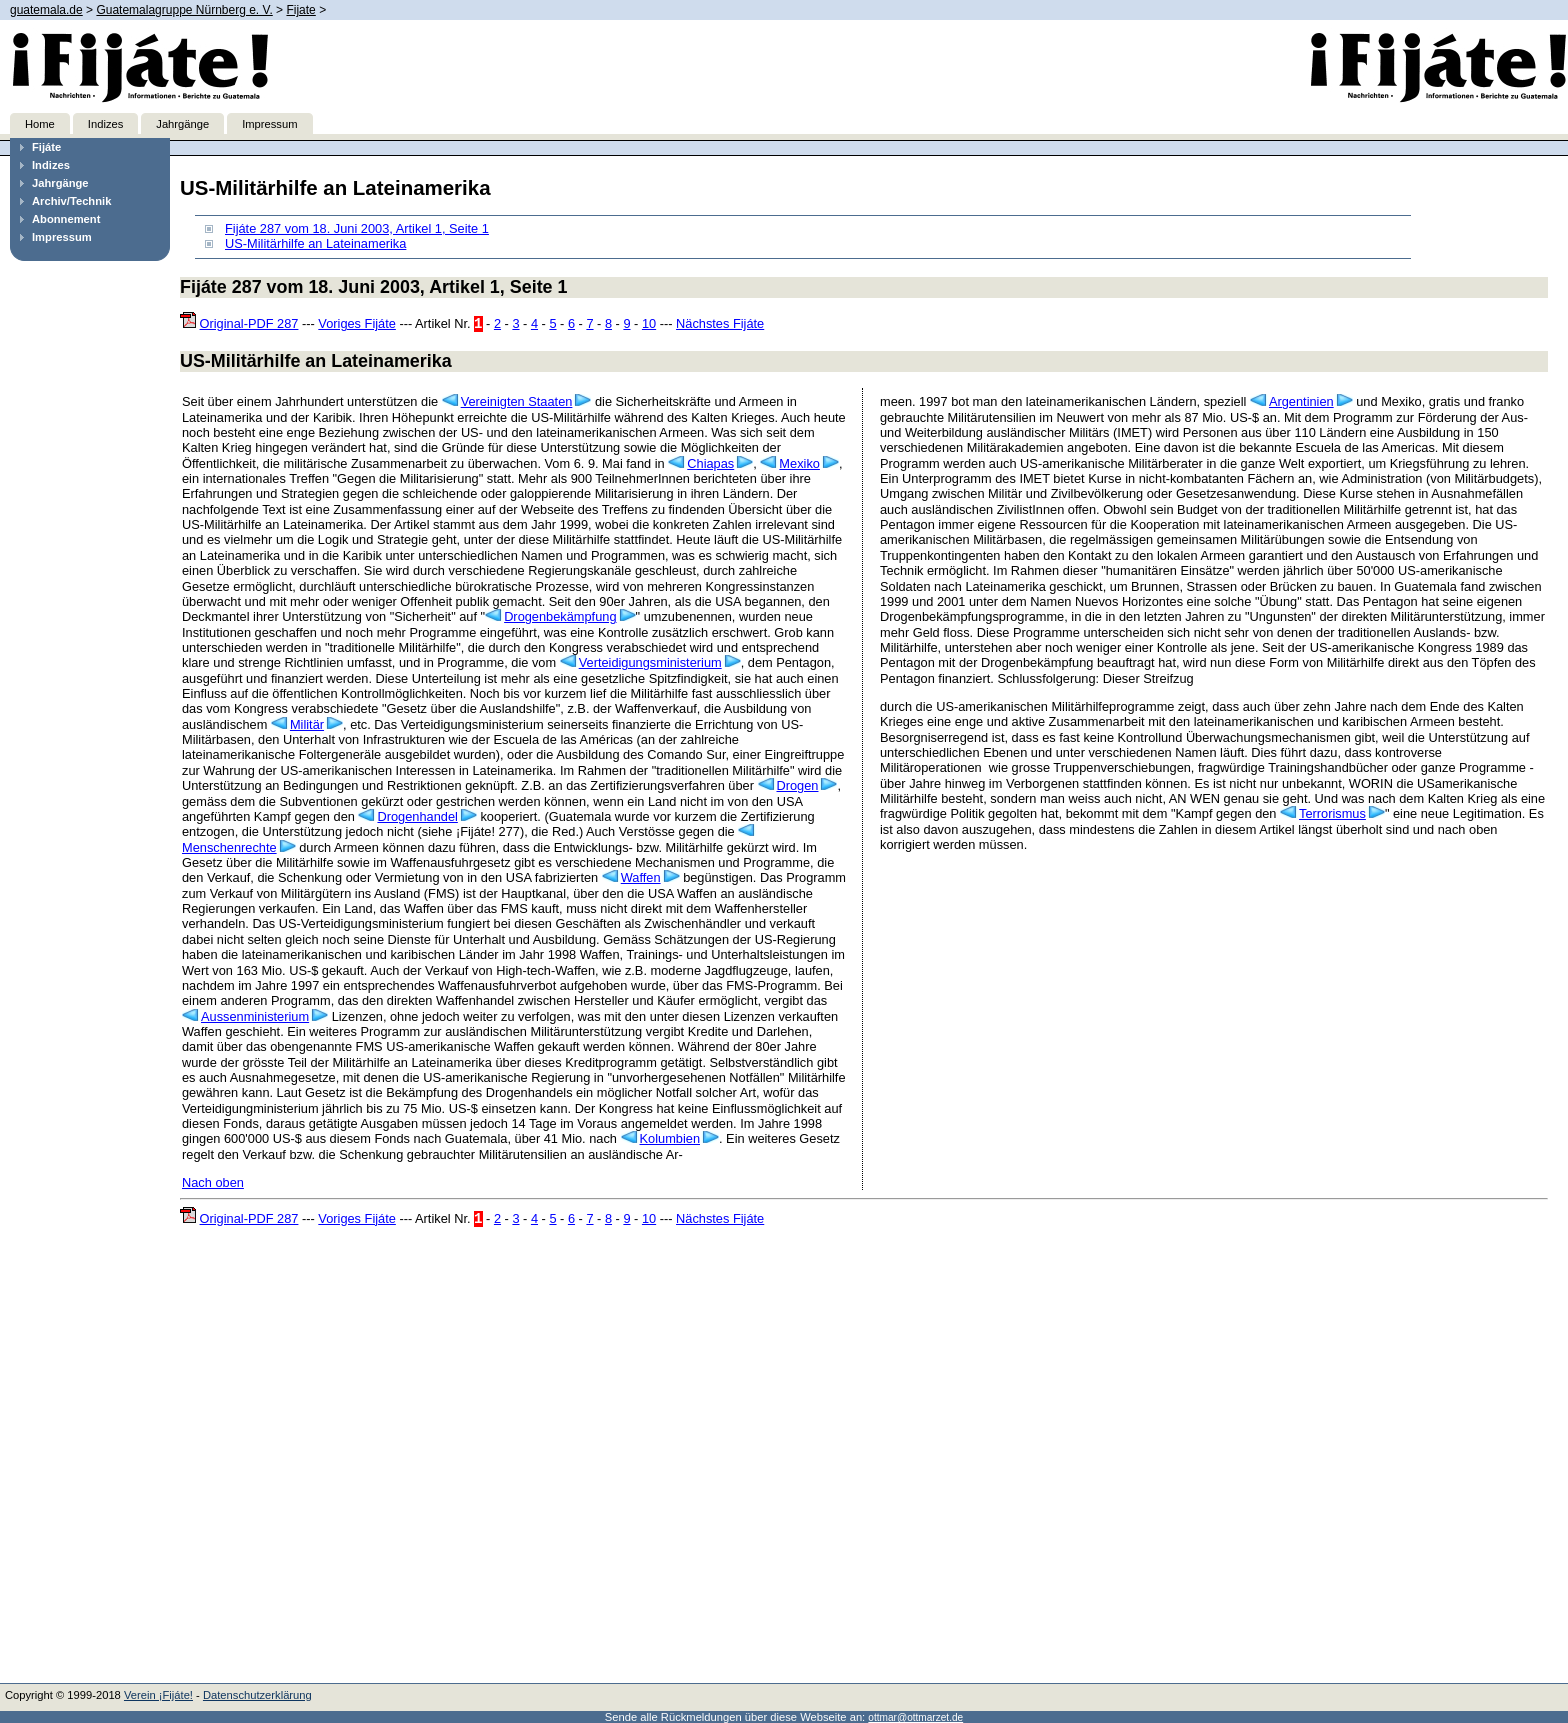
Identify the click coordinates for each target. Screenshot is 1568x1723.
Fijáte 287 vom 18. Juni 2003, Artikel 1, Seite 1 (357, 228)
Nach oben (213, 1182)
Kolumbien (670, 1138)
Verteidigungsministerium (650, 662)
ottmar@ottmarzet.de (915, 1717)
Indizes (105, 124)
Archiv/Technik (71, 201)
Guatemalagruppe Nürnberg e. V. (184, 10)
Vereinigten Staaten (517, 401)
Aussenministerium (255, 1016)
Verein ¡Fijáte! (158, 1695)
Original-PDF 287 (249, 323)
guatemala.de (46, 10)
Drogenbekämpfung (560, 616)
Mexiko (799, 463)
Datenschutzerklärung (257, 1695)
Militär (307, 724)
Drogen (798, 785)
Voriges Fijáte (357, 323)
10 (649, 323)
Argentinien (1301, 401)
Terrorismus (1332, 813)
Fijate (300, 10)
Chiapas (710, 463)
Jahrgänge (182, 124)
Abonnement (66, 219)
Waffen (641, 877)
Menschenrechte (229, 847)
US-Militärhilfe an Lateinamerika (315, 243)
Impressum (269, 124)
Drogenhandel (417, 816)
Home (40, 124)
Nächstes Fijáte (720, 323)
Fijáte (46, 147)
